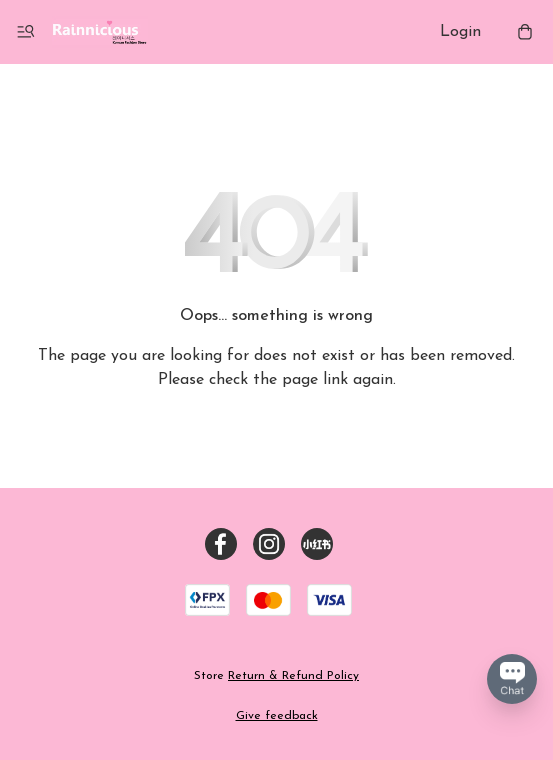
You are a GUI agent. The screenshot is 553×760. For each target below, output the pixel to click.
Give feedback (277, 716)
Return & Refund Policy (293, 676)
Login (460, 32)
